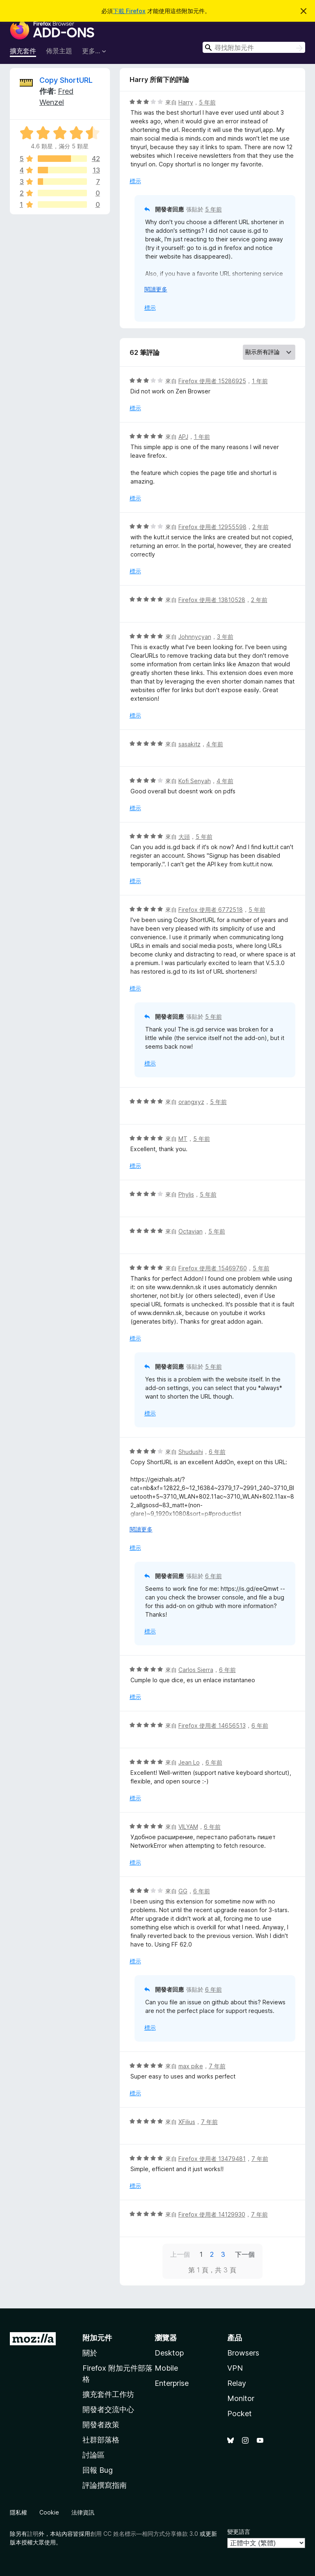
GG (182, 1891)
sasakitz (189, 744)
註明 (33, 2533)
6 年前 (217, 1451)
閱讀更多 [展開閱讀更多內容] (155, 289)
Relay (236, 2383)
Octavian (190, 1231)
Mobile (166, 2368)
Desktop (169, 2353)
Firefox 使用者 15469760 (212, 1268)
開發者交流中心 (108, 2409)
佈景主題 (59, 51)
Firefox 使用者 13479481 (212, 2158)
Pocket (239, 2413)
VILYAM (188, 1826)
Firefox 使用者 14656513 (212, 1725)
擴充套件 (23, 51)
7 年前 (217, 2066)
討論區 (93, 2455)
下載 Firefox (129, 10)
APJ (183, 436)
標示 (135, 180)
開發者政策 (100, 2424)
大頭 (184, 836)
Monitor (240, 2398)
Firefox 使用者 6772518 (210, 909)
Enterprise (172, 2383)
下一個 (245, 2254)
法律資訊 (82, 2512)
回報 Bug (97, 2470)
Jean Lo (189, 1762)
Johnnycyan (194, 636)
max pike (190, 2066)
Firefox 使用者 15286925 (212, 380)
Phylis (186, 1194)
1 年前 (260, 380)
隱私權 (18, 2512)
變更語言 (238, 2531)
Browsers (243, 2353)
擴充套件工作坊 (108, 2394)
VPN (235, 2368)
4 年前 (214, 744)
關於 (89, 2353)
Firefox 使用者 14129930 (211, 2214)
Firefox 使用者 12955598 (212, 526)
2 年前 (260, 526)
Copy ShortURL (66, 80)
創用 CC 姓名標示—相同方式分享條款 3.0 (144, 2533)
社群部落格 (100, 2439)
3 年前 (225, 636)
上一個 (180, 2254)
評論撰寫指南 (104, 2485)
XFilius (186, 2121)
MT (182, 1138)
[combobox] (254, 47)
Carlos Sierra (195, 1669)
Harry (185, 102)
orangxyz (191, 1101)
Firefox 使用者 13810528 (211, 599)
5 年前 (207, 102)
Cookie (49, 2512)
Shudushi (190, 1451)
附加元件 (97, 2337)
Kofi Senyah (194, 780)
